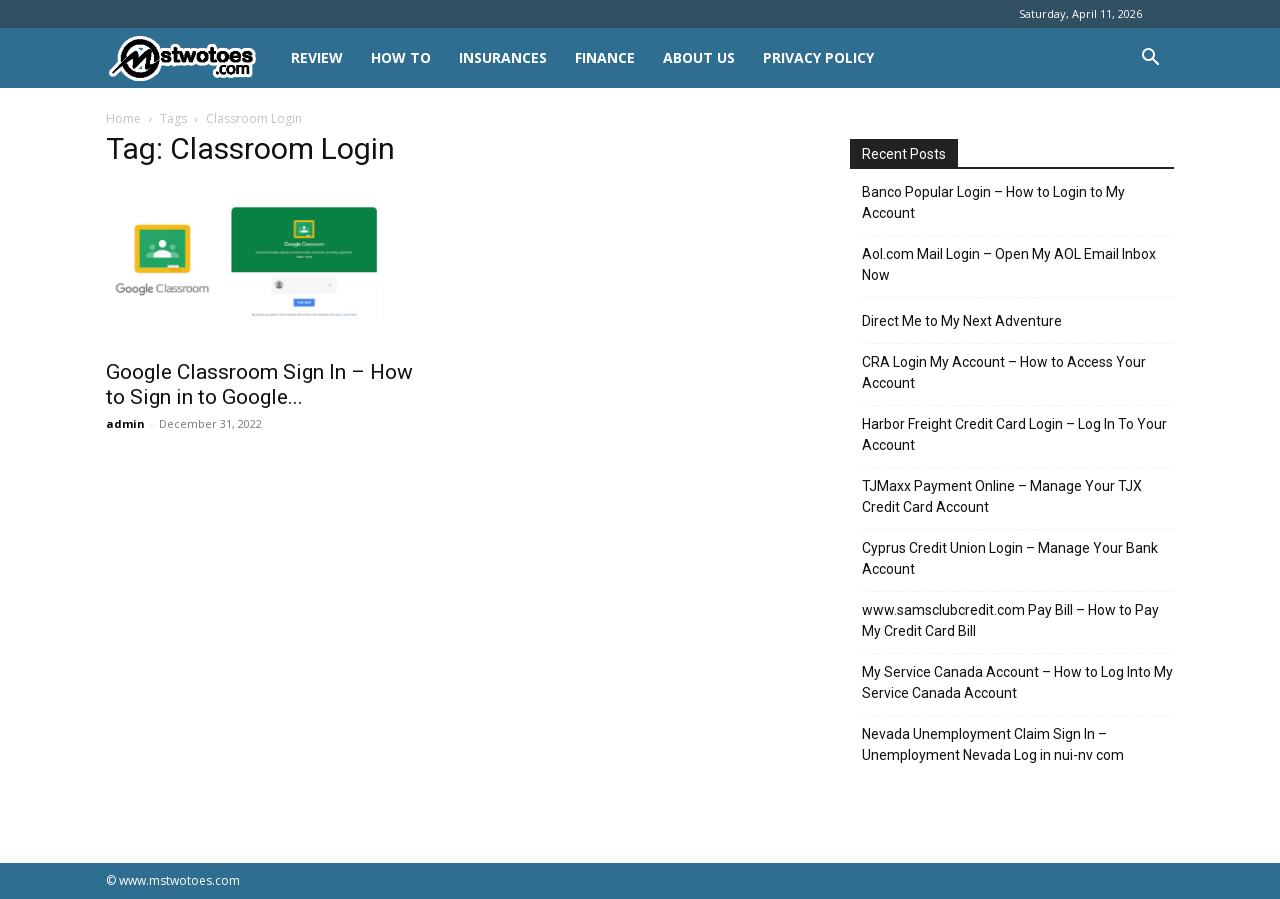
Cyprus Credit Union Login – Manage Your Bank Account (1010, 558)
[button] (1150, 59)
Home (123, 118)
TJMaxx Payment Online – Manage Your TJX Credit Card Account (1002, 496)
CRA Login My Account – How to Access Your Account (1004, 372)
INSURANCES (503, 57)
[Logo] (191, 58)
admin (125, 423)
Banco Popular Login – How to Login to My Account (993, 202)
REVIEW (317, 57)
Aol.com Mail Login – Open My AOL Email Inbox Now (1009, 264)
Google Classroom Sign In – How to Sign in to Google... (259, 384)
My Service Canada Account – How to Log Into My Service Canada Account (1017, 682)
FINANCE (605, 57)
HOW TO (401, 57)
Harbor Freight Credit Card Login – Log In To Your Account (1014, 434)
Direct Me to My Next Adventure (962, 321)
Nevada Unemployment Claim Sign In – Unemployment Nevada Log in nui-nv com (993, 744)
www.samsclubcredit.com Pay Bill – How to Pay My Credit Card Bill (1010, 620)
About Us (699, 57)
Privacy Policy (818, 57)
